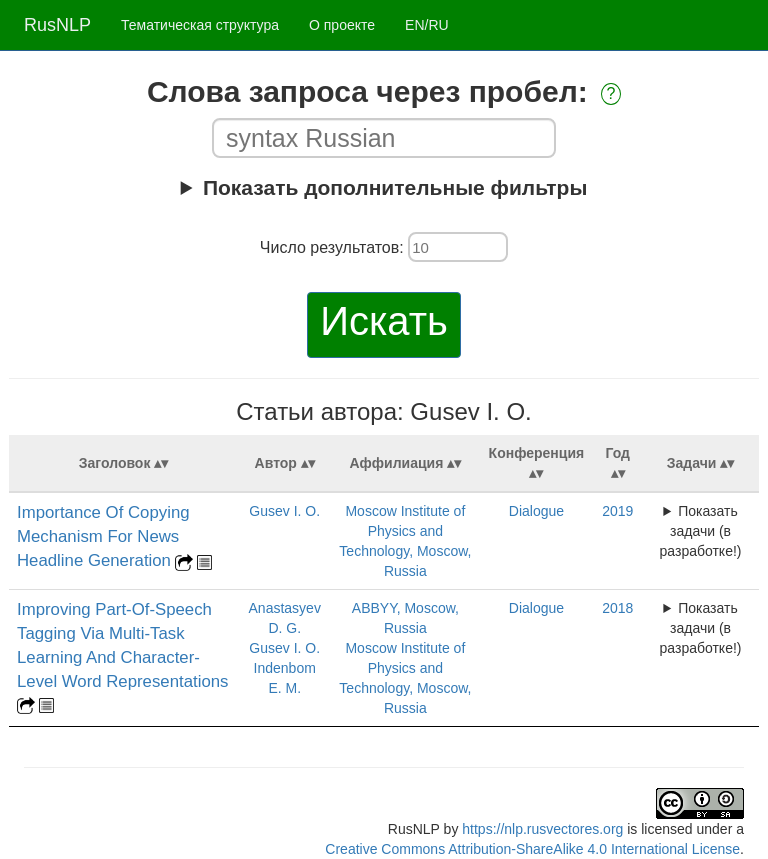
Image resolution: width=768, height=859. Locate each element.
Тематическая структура (200, 25)
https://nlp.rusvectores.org (542, 829)
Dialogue (536, 511)
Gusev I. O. (284, 511)
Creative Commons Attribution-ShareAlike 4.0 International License (532, 849)
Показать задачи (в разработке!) (701, 531)
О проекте (342, 25)
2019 (617, 511)
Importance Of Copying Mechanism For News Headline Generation (103, 536)
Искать (384, 321)
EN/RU (427, 25)
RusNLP (57, 25)
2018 (617, 608)
